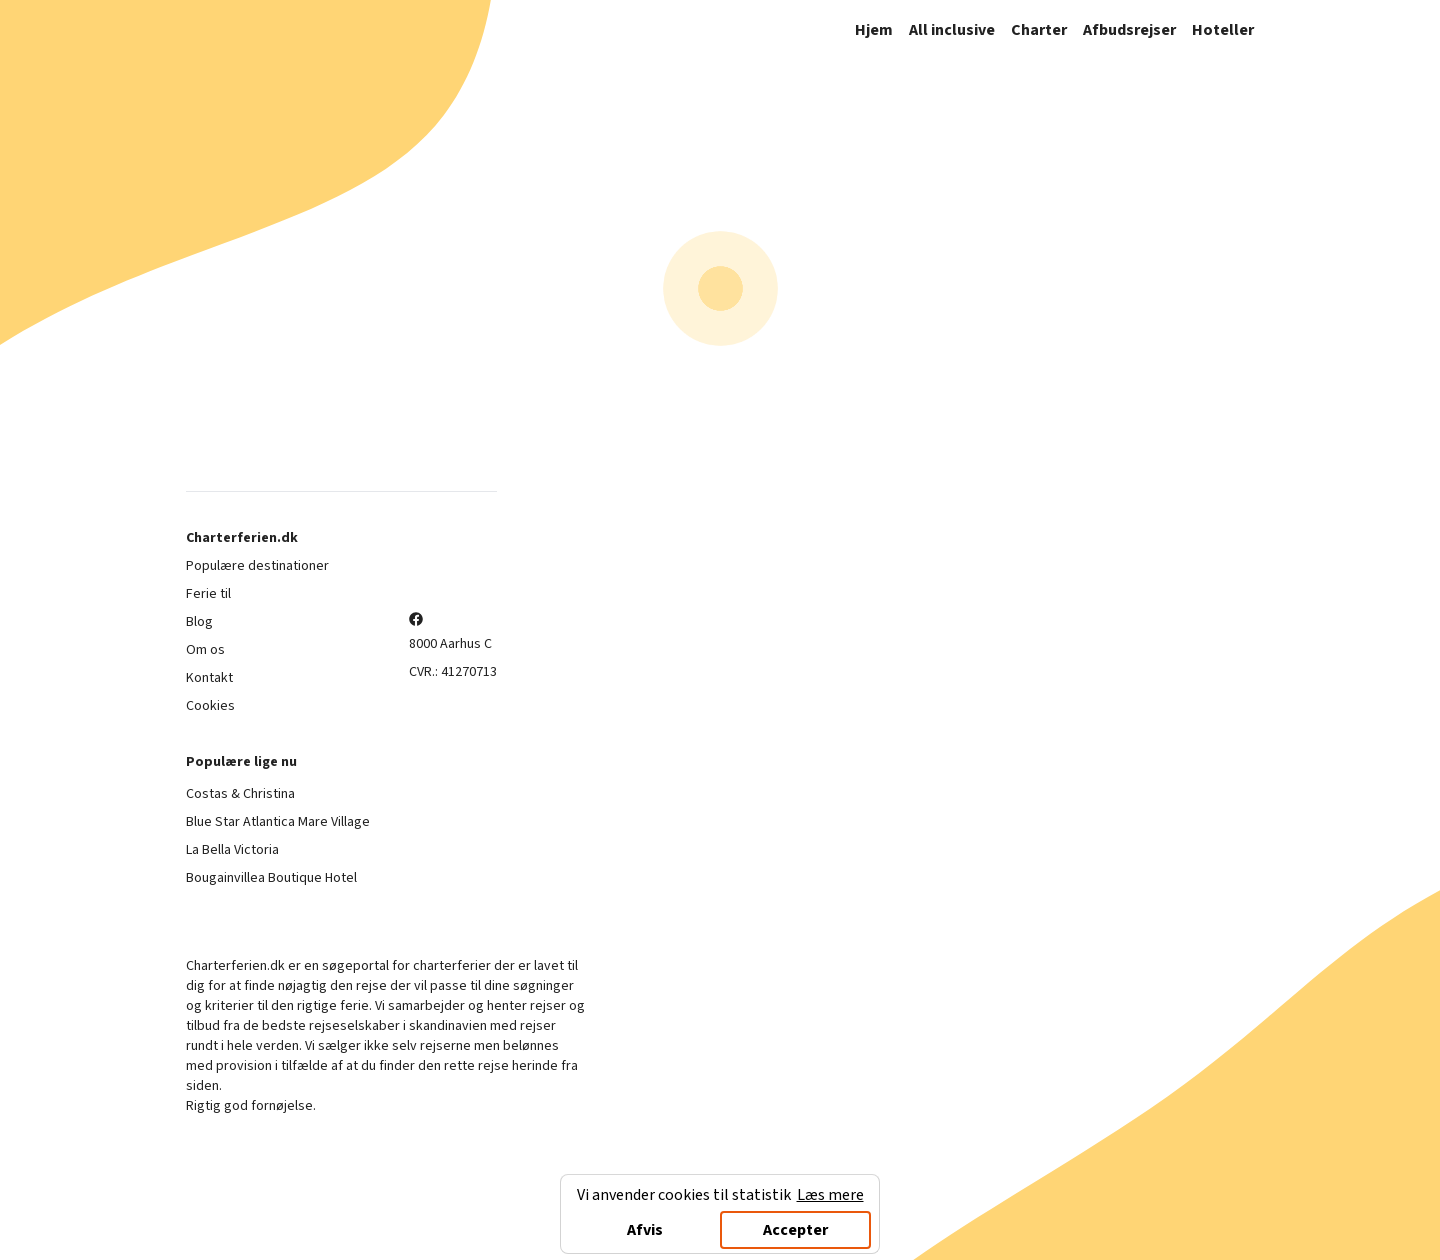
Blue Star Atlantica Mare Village (278, 822)
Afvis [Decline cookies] (645, 1230)
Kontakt (209, 678)
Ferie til (208, 594)
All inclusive (952, 30)
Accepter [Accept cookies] (795, 1230)
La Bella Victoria (232, 850)
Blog (199, 622)
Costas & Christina (240, 794)
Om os (205, 650)
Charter (1039, 30)
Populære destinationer (257, 566)
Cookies (210, 706)
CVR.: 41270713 (453, 672)
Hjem (874, 30)
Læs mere (830, 1195)
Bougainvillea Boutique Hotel (271, 878)
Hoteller (1223, 30)
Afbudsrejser (1129, 30)
